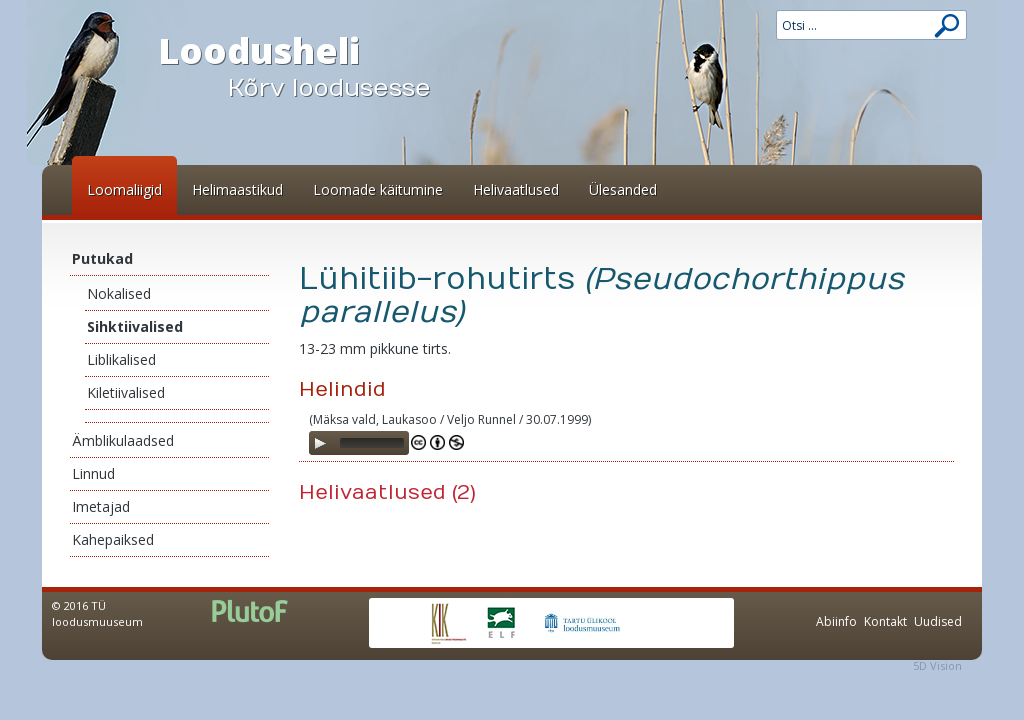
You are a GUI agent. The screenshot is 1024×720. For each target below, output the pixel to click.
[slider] (372, 443)
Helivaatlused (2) (387, 492)
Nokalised (119, 293)
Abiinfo (836, 621)
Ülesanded (623, 189)
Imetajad (101, 506)
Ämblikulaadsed (123, 440)
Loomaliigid (124, 189)
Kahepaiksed (113, 539)
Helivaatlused (516, 189)
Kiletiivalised (126, 392)
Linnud (93, 473)
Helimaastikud (237, 189)
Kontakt (885, 621)
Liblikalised (121, 359)
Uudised (938, 621)
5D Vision (937, 665)
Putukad (102, 258)
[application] (359, 443)
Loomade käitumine (378, 189)
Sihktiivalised (135, 326)
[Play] (320, 443)
